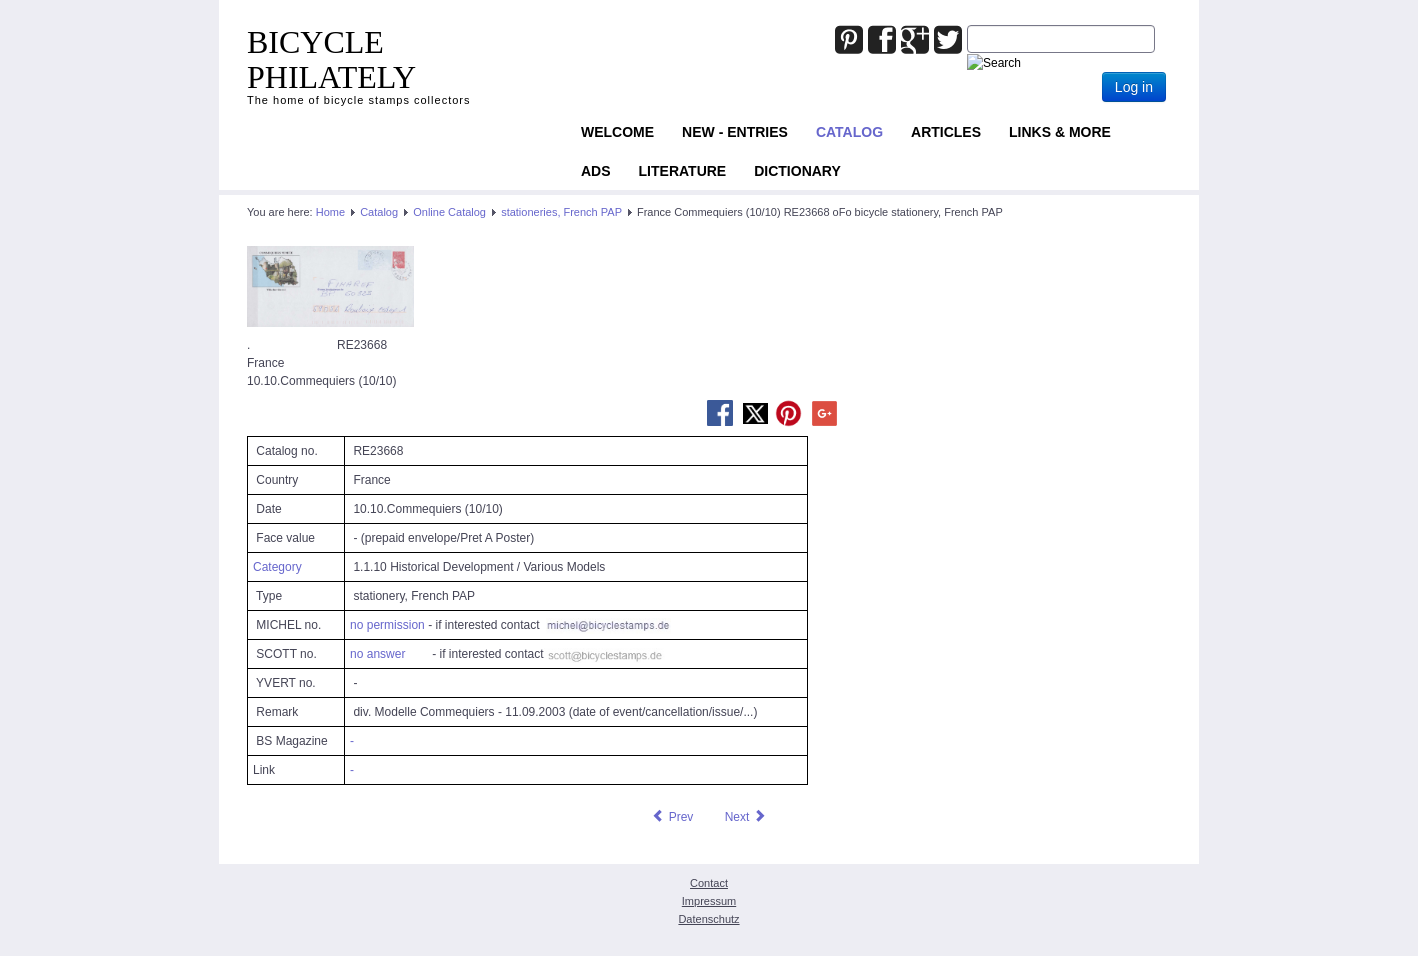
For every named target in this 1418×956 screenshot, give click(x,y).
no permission (387, 625)
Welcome (617, 132)
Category (277, 567)
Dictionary (797, 171)
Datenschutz (708, 919)
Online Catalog (449, 212)
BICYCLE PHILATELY (331, 59)
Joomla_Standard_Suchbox (967, 25)
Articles (946, 132)
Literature (683, 171)
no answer (377, 654)
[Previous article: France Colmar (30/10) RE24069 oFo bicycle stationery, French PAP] (672, 817)
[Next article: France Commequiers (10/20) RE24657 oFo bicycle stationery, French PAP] (746, 817)
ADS (596, 171)
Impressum (709, 901)
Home (330, 212)
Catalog (849, 132)
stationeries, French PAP (561, 212)
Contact (709, 883)
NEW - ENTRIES (735, 132)
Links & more (1060, 132)
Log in (1134, 87)
